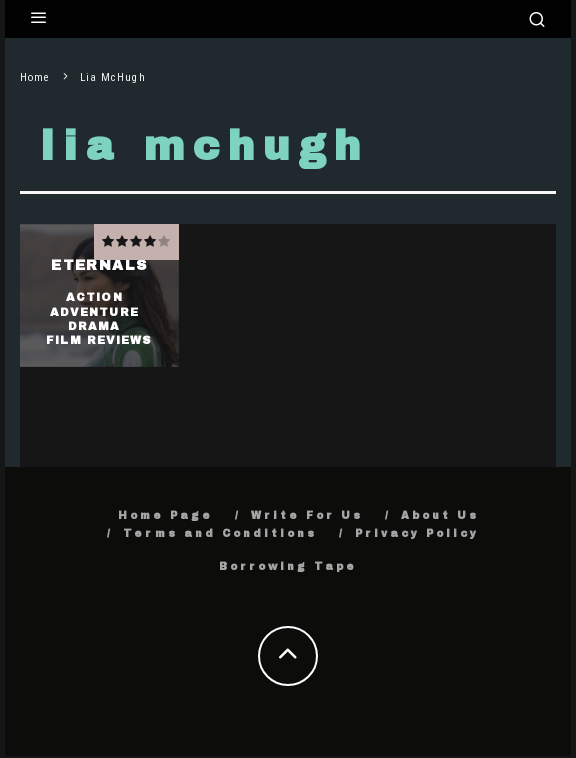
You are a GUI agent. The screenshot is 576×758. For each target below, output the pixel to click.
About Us (440, 515)
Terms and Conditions (220, 533)
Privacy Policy (417, 533)
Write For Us (307, 515)
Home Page (165, 515)
